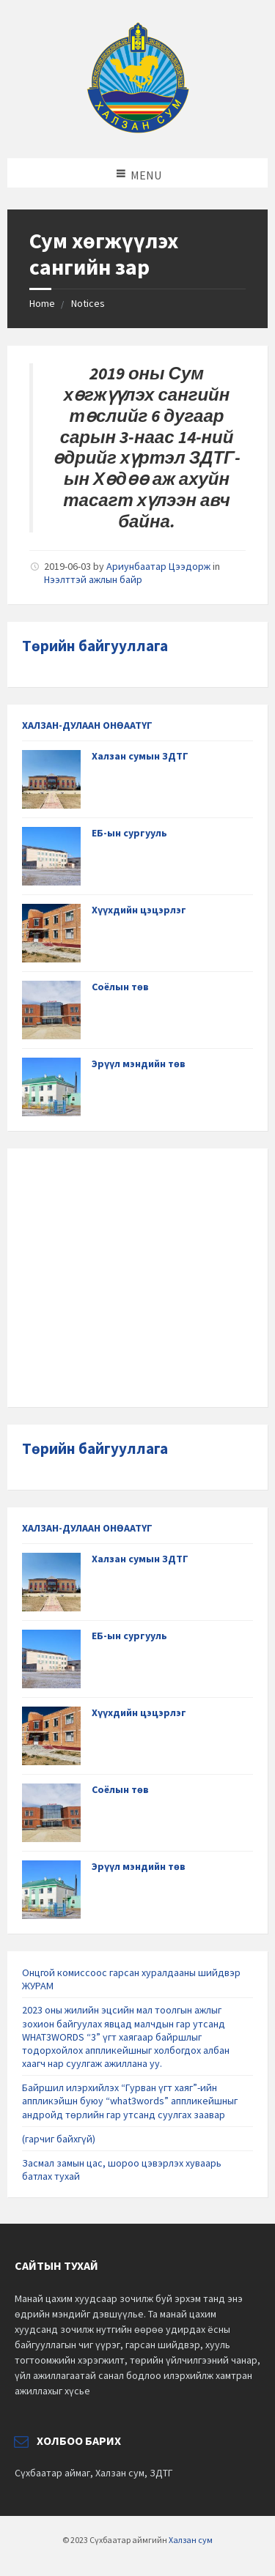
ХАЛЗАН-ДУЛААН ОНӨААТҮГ (87, 725)
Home (42, 303)
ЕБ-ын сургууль (129, 832)
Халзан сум (191, 2539)
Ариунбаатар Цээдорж (158, 566)
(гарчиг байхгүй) (58, 2138)
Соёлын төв (120, 986)
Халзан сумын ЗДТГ (140, 755)
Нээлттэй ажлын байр (93, 579)
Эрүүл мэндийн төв (139, 1063)
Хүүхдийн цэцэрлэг (139, 909)
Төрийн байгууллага (95, 646)
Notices (88, 303)
